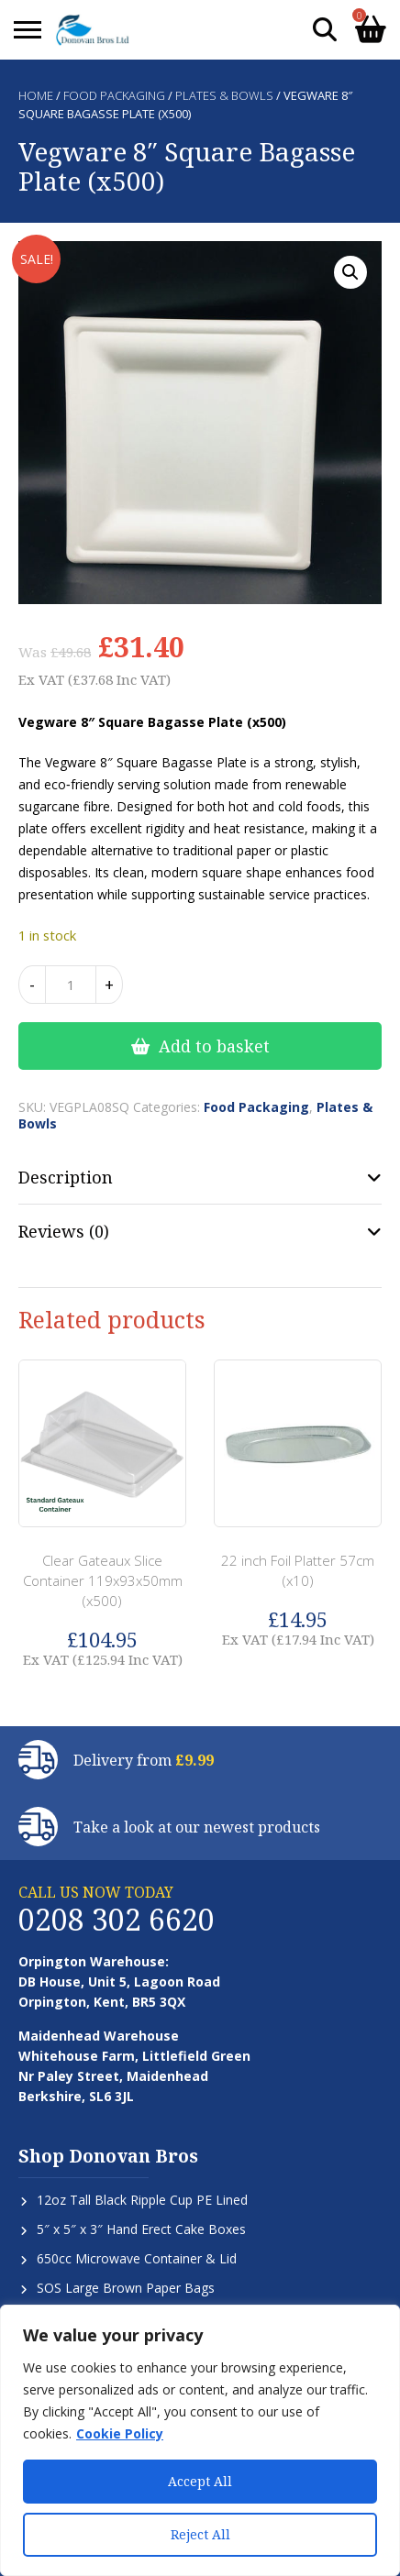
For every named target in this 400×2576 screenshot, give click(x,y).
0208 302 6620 (116, 1919)
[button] (350, 272)
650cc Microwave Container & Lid (137, 2258)
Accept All (200, 2481)
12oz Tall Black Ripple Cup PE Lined (142, 2199)
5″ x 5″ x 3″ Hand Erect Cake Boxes (141, 2229)
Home (35, 95)
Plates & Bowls (224, 95)
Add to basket (214, 1046)
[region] (200, 2440)
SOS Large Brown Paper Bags (126, 2287)
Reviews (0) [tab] (63, 1231)
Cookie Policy (119, 2433)
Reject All (200, 2534)
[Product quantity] (70, 984)
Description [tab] (65, 1177)
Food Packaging (114, 95)
